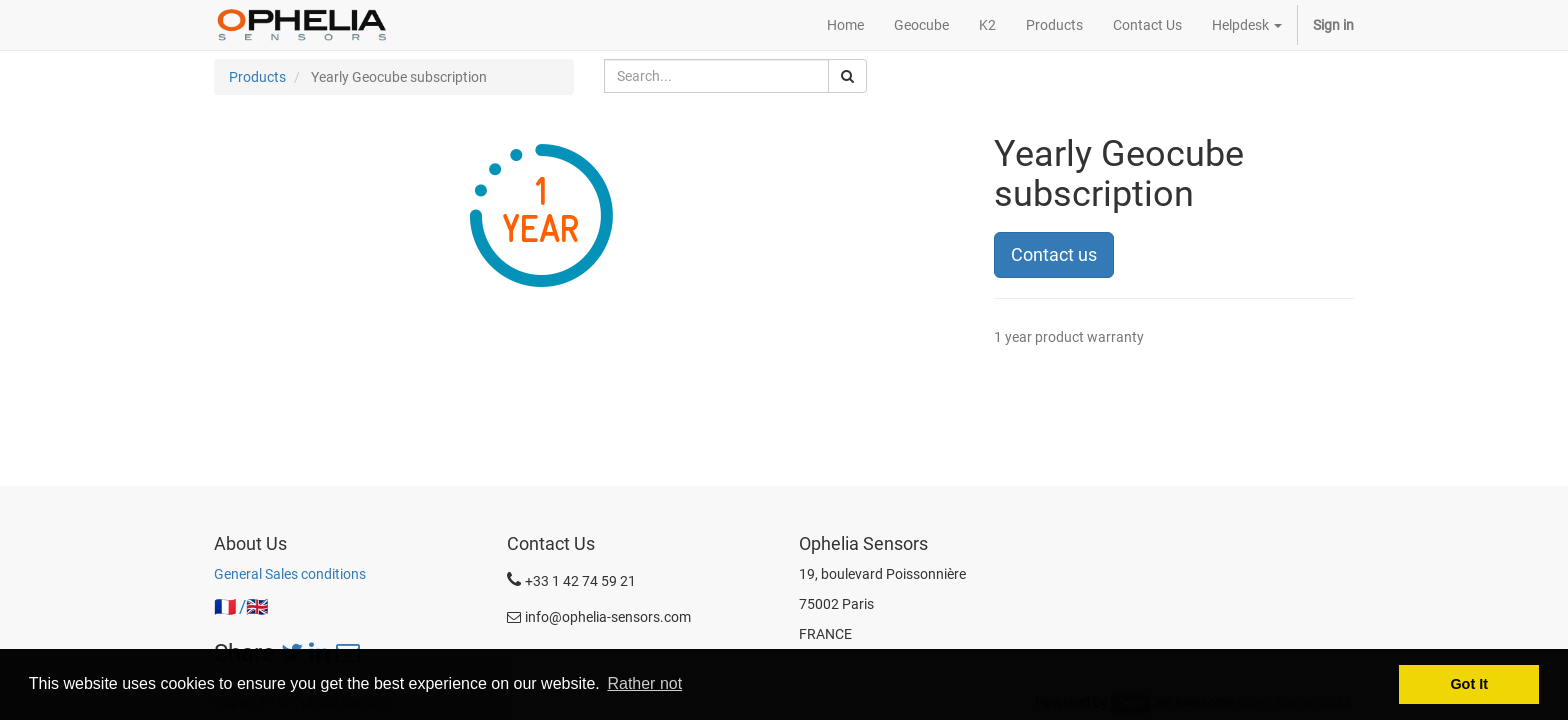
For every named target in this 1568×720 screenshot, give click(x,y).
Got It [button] (1469, 684)
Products (257, 77)
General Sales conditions (290, 574)
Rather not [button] (644, 683)
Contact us (1054, 254)
